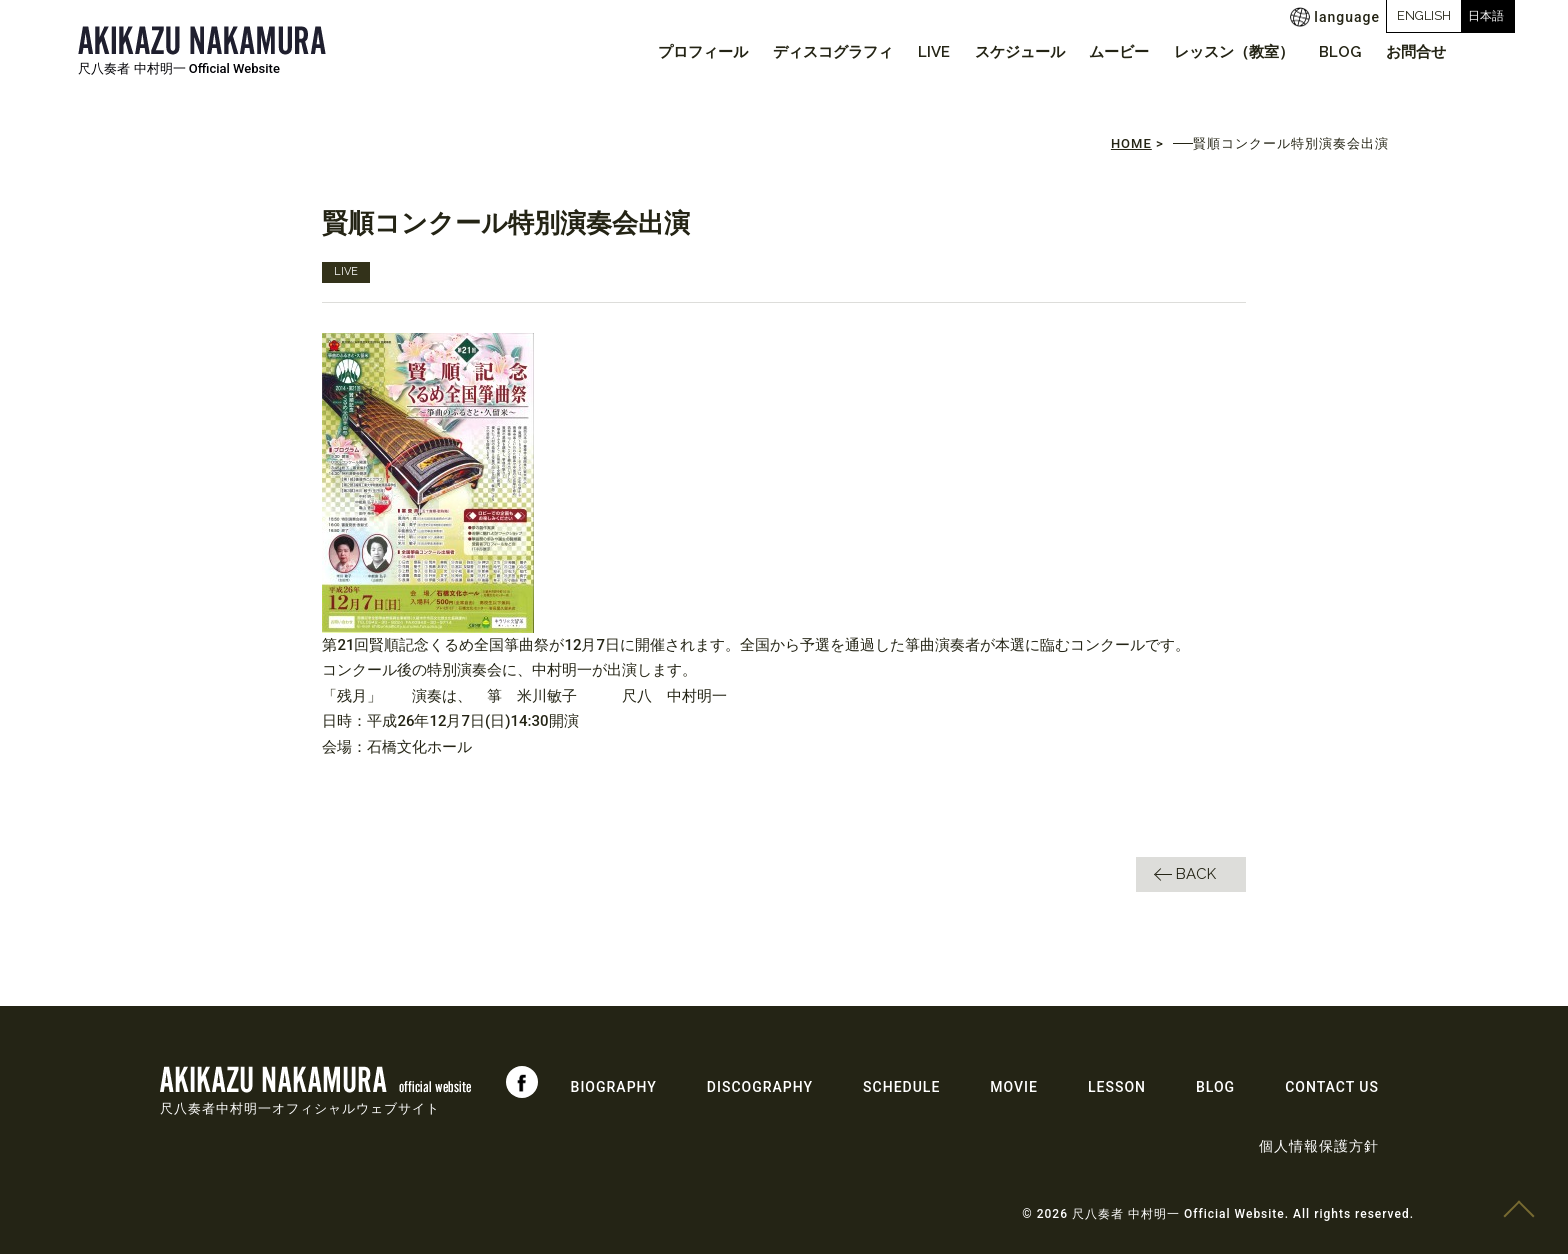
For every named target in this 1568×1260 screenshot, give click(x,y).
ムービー (1097, 52)
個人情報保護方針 (1319, 1152)
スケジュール (990, 52)
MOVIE (1014, 1093)
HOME (1131, 149)
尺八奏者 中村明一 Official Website (179, 68)
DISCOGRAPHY (760, 1093)
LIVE (898, 52)
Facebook (522, 1088)
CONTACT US (1332, 1093)
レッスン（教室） (1218, 52)
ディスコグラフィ (791, 52)
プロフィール (654, 52)
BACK (1196, 879)
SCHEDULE (901, 1093)
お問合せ (1413, 52)
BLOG (1330, 52)
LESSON (1117, 1093)
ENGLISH (1349, 15)
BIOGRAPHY (614, 1093)
